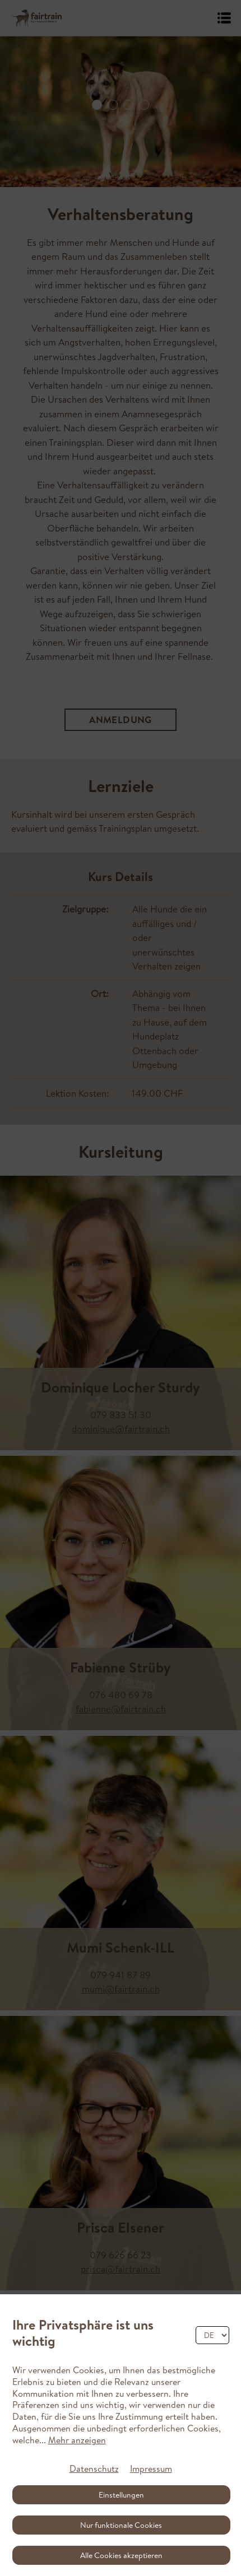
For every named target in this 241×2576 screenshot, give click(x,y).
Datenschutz (94, 2468)
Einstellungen (121, 2494)
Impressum (151, 2468)
